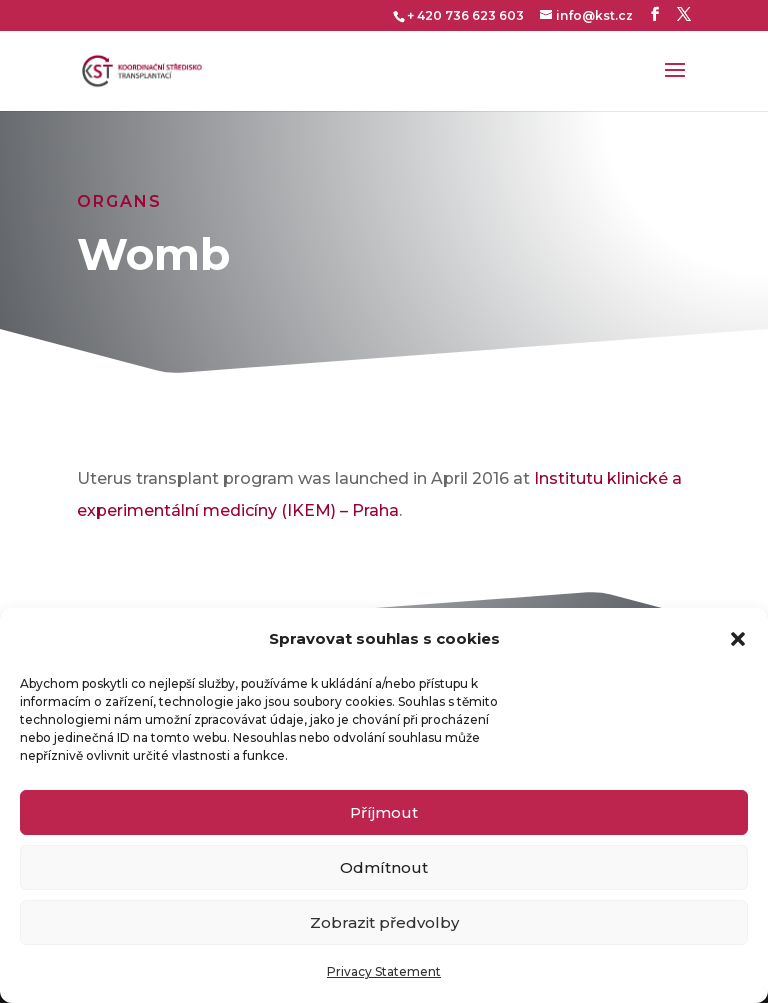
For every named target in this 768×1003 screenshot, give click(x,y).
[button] (738, 639)
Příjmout (384, 812)
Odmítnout (384, 867)
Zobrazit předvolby (384, 922)
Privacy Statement (384, 971)
